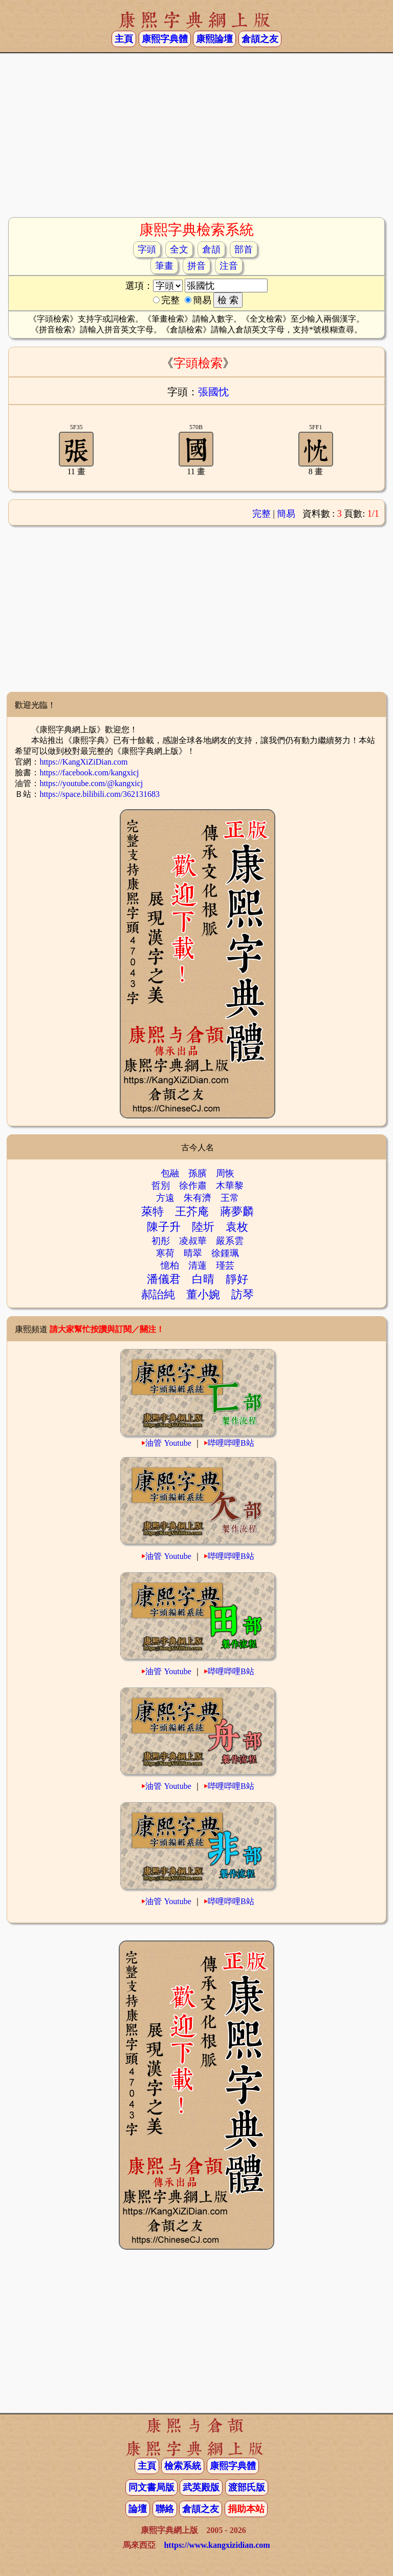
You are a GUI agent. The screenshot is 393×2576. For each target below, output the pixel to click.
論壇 (137, 2509)
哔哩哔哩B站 (231, 1443)
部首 (243, 249)
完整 (261, 514)
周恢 (225, 1173)
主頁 (124, 39)
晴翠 (193, 1253)
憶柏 (170, 1265)
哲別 (160, 1185)
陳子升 (164, 1226)
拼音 (196, 266)
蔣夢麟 (237, 1211)
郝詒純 (158, 1294)
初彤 (160, 1241)
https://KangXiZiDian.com (83, 761)
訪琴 (242, 1294)
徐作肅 (193, 1185)
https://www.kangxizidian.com (217, 2545)
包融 (170, 1173)
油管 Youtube (168, 1443)
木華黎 (230, 1185)
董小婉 (203, 1294)
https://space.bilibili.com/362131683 (99, 794)
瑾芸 (225, 1265)
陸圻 (203, 1226)
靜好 (237, 1279)
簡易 (286, 514)
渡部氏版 (246, 2487)
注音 (229, 266)
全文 (179, 249)
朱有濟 (197, 1198)
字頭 (147, 249)
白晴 (203, 1279)
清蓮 (197, 1265)
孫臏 (197, 1173)
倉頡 (211, 249)
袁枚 (237, 1226)
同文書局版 (151, 2487)
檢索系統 (182, 2466)
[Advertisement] (196, 134)
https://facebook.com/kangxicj (89, 772)
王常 (230, 1198)
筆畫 (164, 266)
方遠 (165, 1198)
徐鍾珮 (225, 1253)
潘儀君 (164, 1279)
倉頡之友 (260, 39)
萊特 (152, 1211)
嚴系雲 (230, 1241)
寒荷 (165, 1253)
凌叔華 (193, 1241)
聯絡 (165, 2509)
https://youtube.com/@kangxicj (91, 783)
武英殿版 (201, 2487)
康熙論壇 (214, 39)
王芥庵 (192, 1211)
